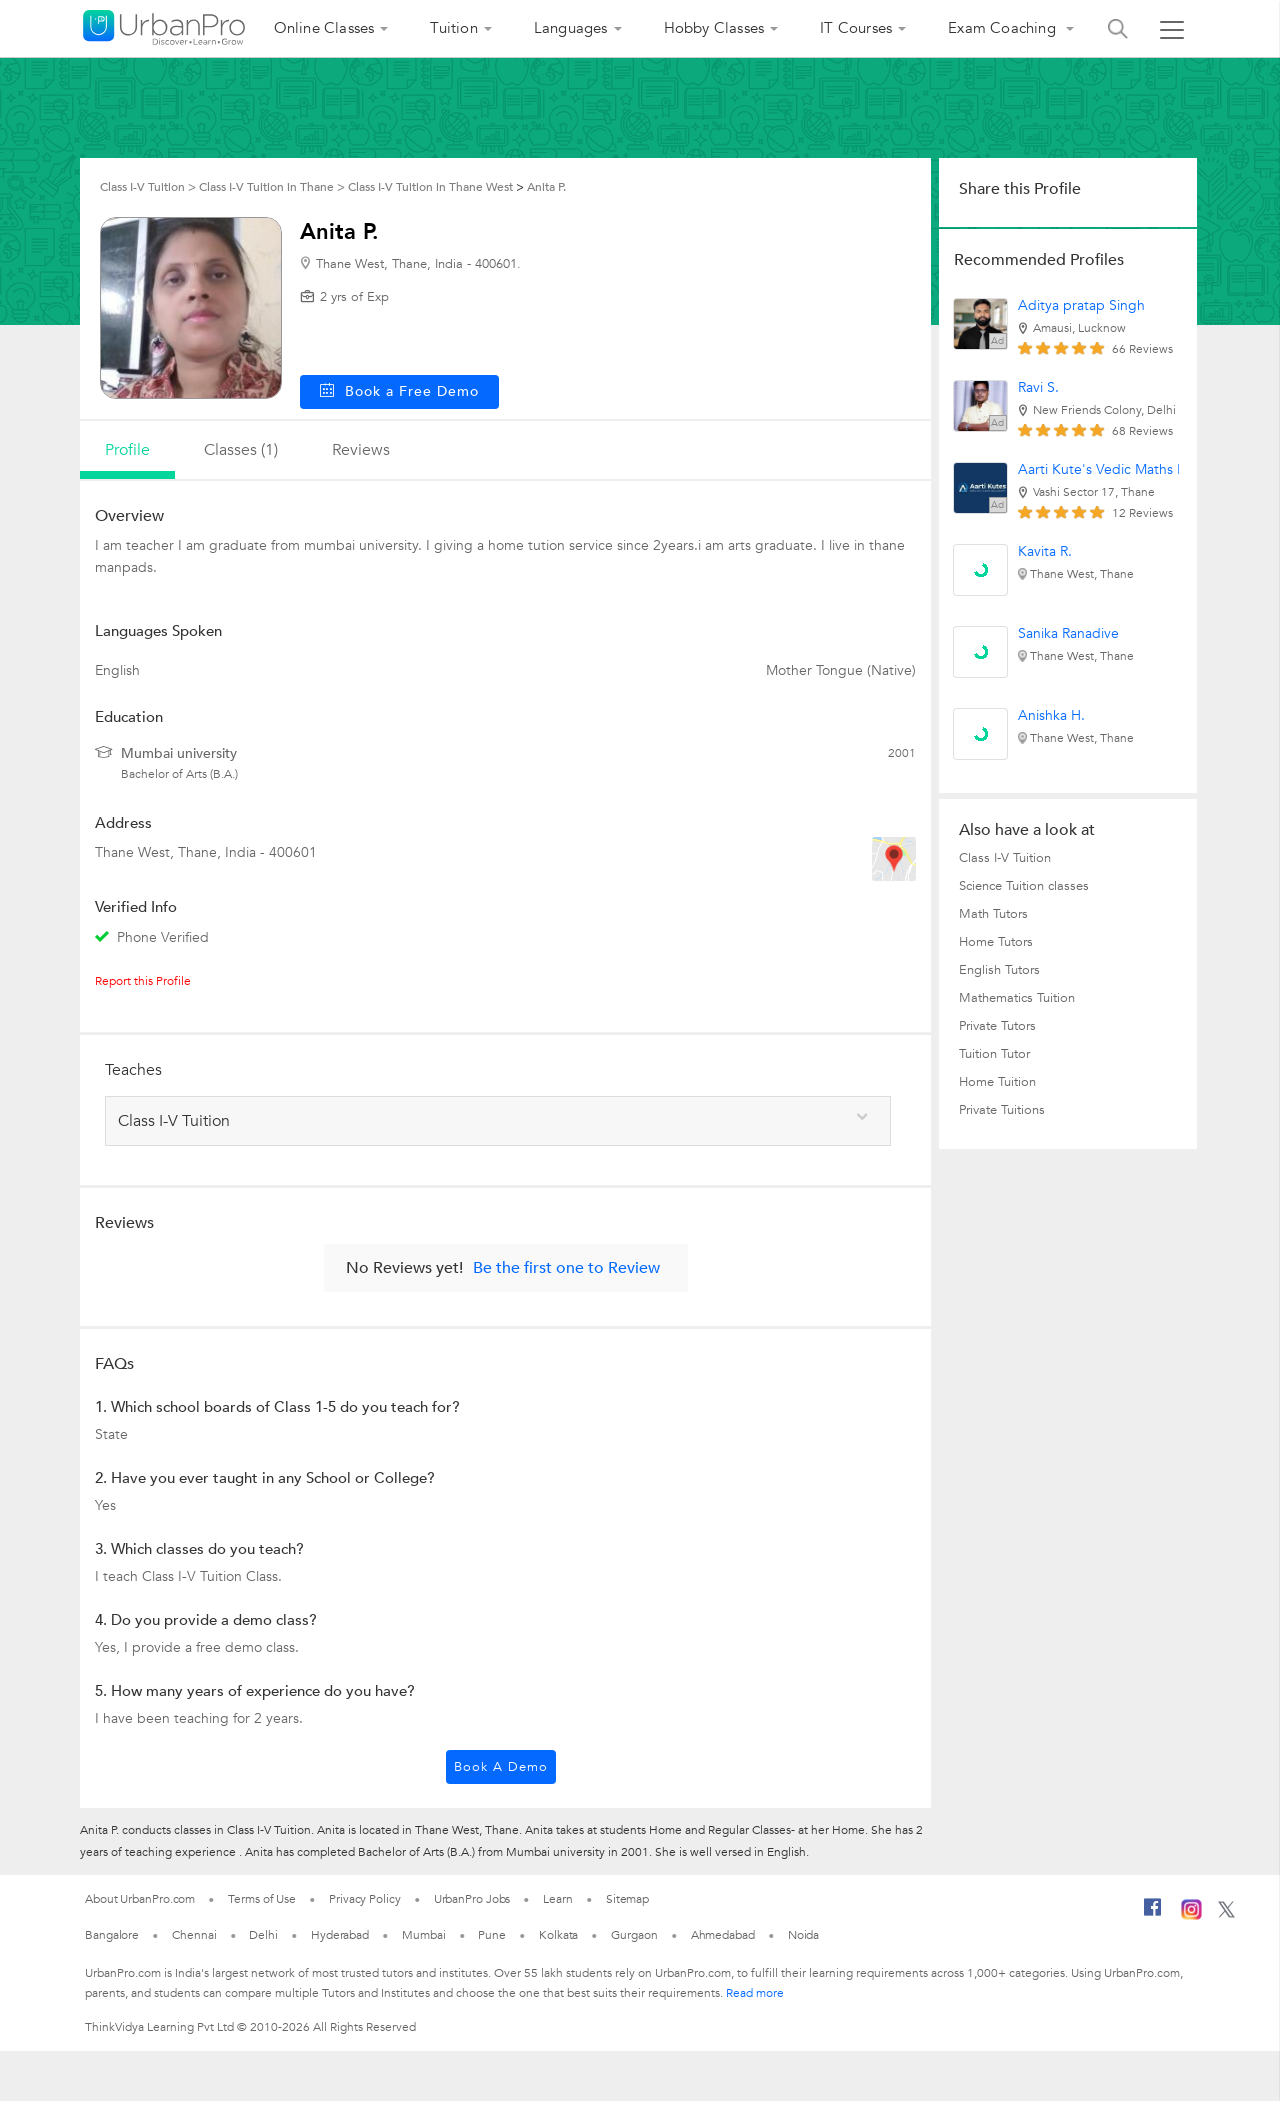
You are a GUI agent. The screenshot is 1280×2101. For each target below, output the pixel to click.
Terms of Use (262, 1899)
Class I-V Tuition (1005, 858)
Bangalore (112, 1935)
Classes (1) (241, 450)
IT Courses (856, 28)
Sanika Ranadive (1068, 633)
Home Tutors (996, 942)
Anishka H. (1051, 715)
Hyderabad (340, 1935)
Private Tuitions (1002, 1110)
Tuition (453, 28)
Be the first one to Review (566, 1268)
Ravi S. (1038, 387)
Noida (804, 1935)
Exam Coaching (1004, 28)
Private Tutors (997, 1026)
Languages (571, 28)
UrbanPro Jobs (472, 1899)
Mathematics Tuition (1017, 998)
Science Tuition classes (1024, 886)
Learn (558, 1899)
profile (127, 450)
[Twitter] (1226, 1914)
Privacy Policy (365, 1899)
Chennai (194, 1935)
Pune (492, 1935)
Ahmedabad (723, 1935)
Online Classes (324, 28)
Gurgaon (634, 1935)
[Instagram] (1191, 1916)
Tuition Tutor (994, 1054)
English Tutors (999, 970)
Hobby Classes (714, 28)
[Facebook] (1153, 1915)
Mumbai (423, 1935)
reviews (361, 450)
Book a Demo (501, 1767)
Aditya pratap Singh (1081, 305)
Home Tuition (997, 1082)
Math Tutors (993, 914)
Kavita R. (1045, 551)
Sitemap (627, 1899)
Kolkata (558, 1935)
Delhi (263, 1935)
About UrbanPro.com (140, 1899)
